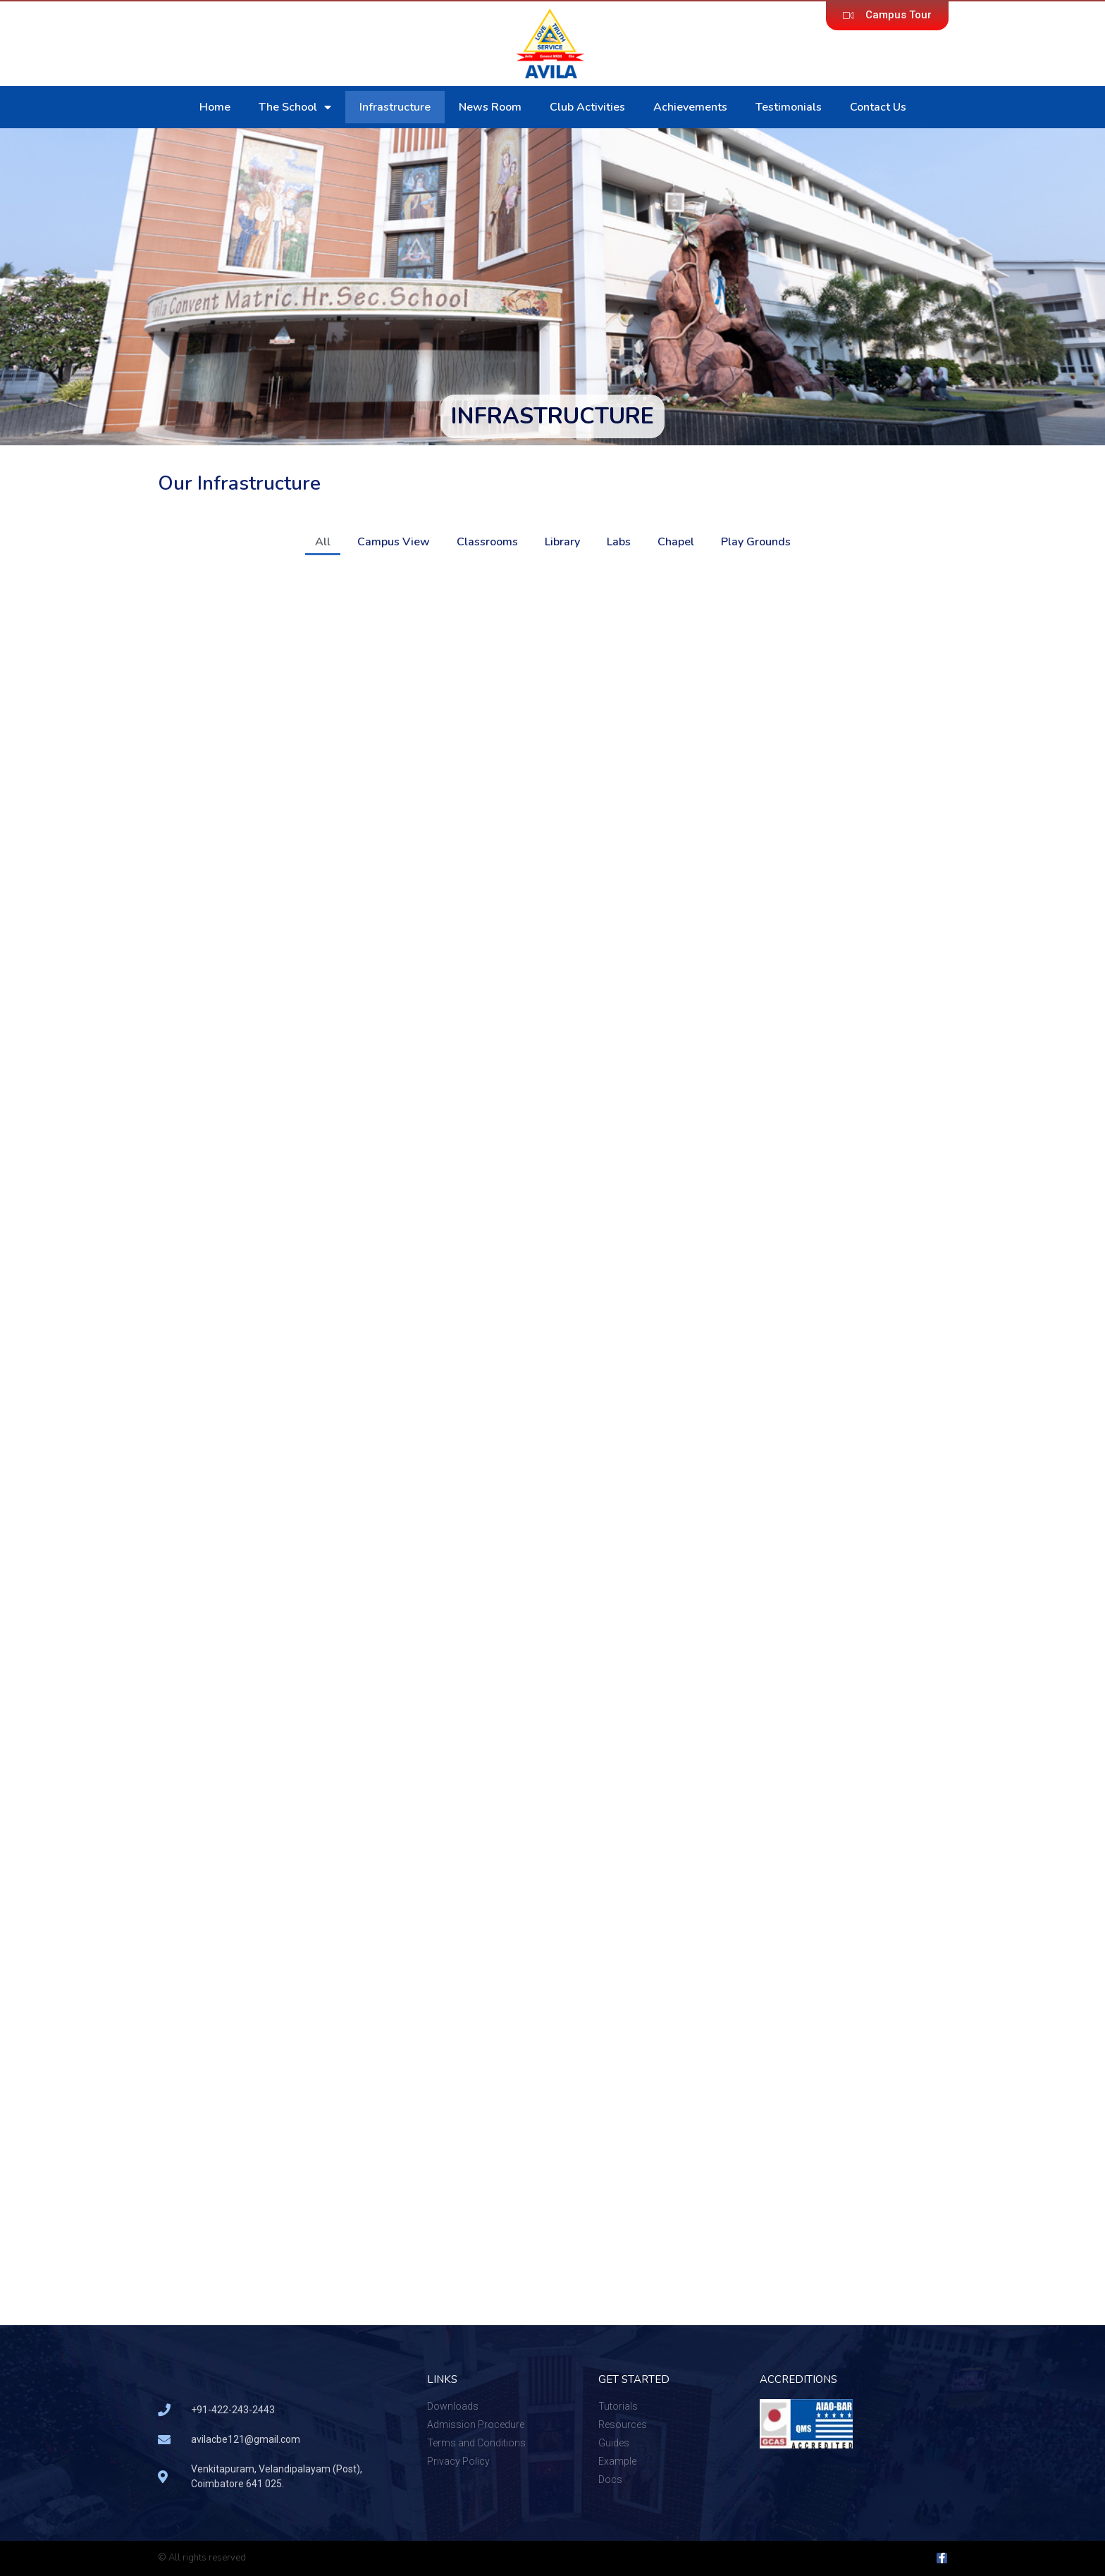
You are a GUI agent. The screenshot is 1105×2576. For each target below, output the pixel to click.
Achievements (690, 107)
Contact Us (878, 107)
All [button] (323, 542)
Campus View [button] (393, 542)
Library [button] (562, 542)
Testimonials (788, 107)
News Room (490, 107)
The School (295, 107)
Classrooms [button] (487, 542)
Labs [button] (619, 542)
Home (214, 107)
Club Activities (587, 107)
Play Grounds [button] (756, 542)
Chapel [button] (676, 542)
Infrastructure (395, 107)
